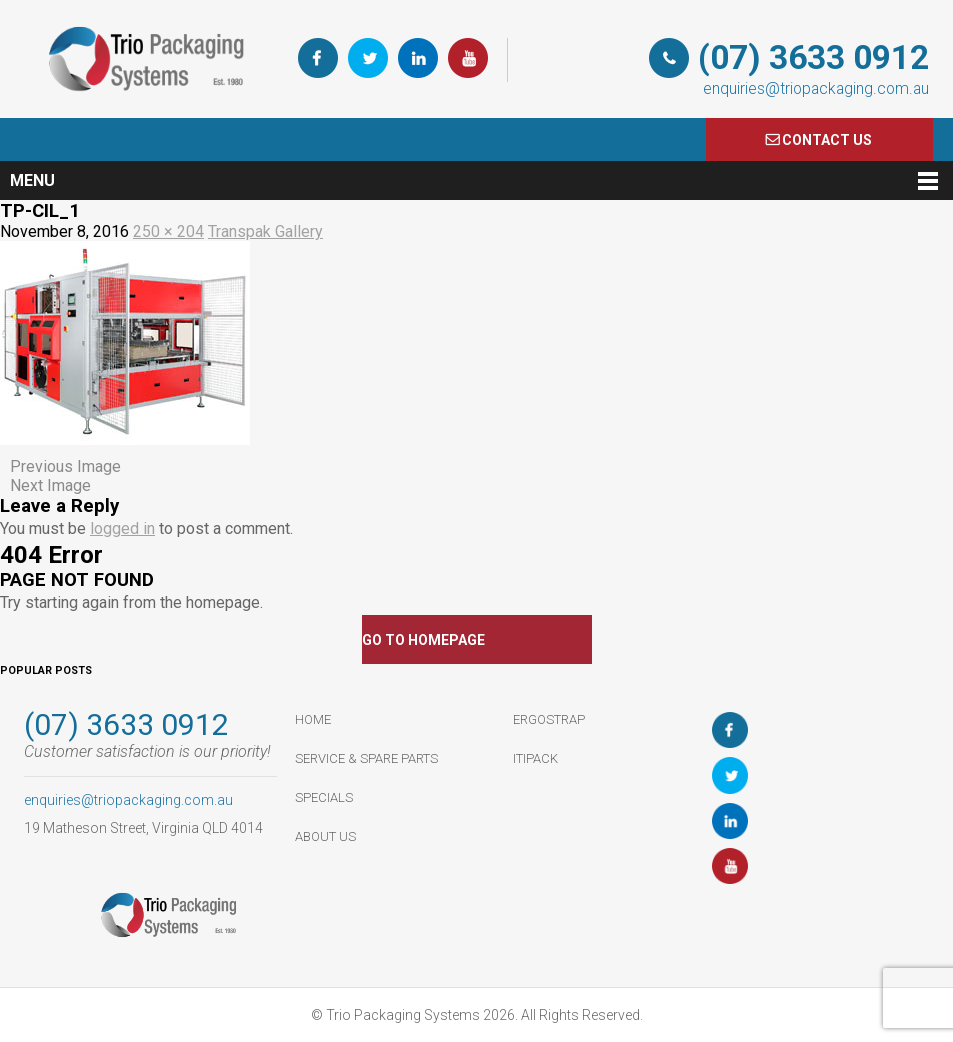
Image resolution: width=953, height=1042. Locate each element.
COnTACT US (827, 140)
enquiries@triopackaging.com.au (816, 88)
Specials (324, 797)
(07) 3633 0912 (813, 57)
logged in (122, 528)
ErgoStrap (549, 719)
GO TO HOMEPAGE (423, 640)
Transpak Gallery (265, 231)
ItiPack (535, 758)
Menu (32, 180)
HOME (313, 719)
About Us (325, 836)
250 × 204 (168, 231)
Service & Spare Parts (366, 758)
